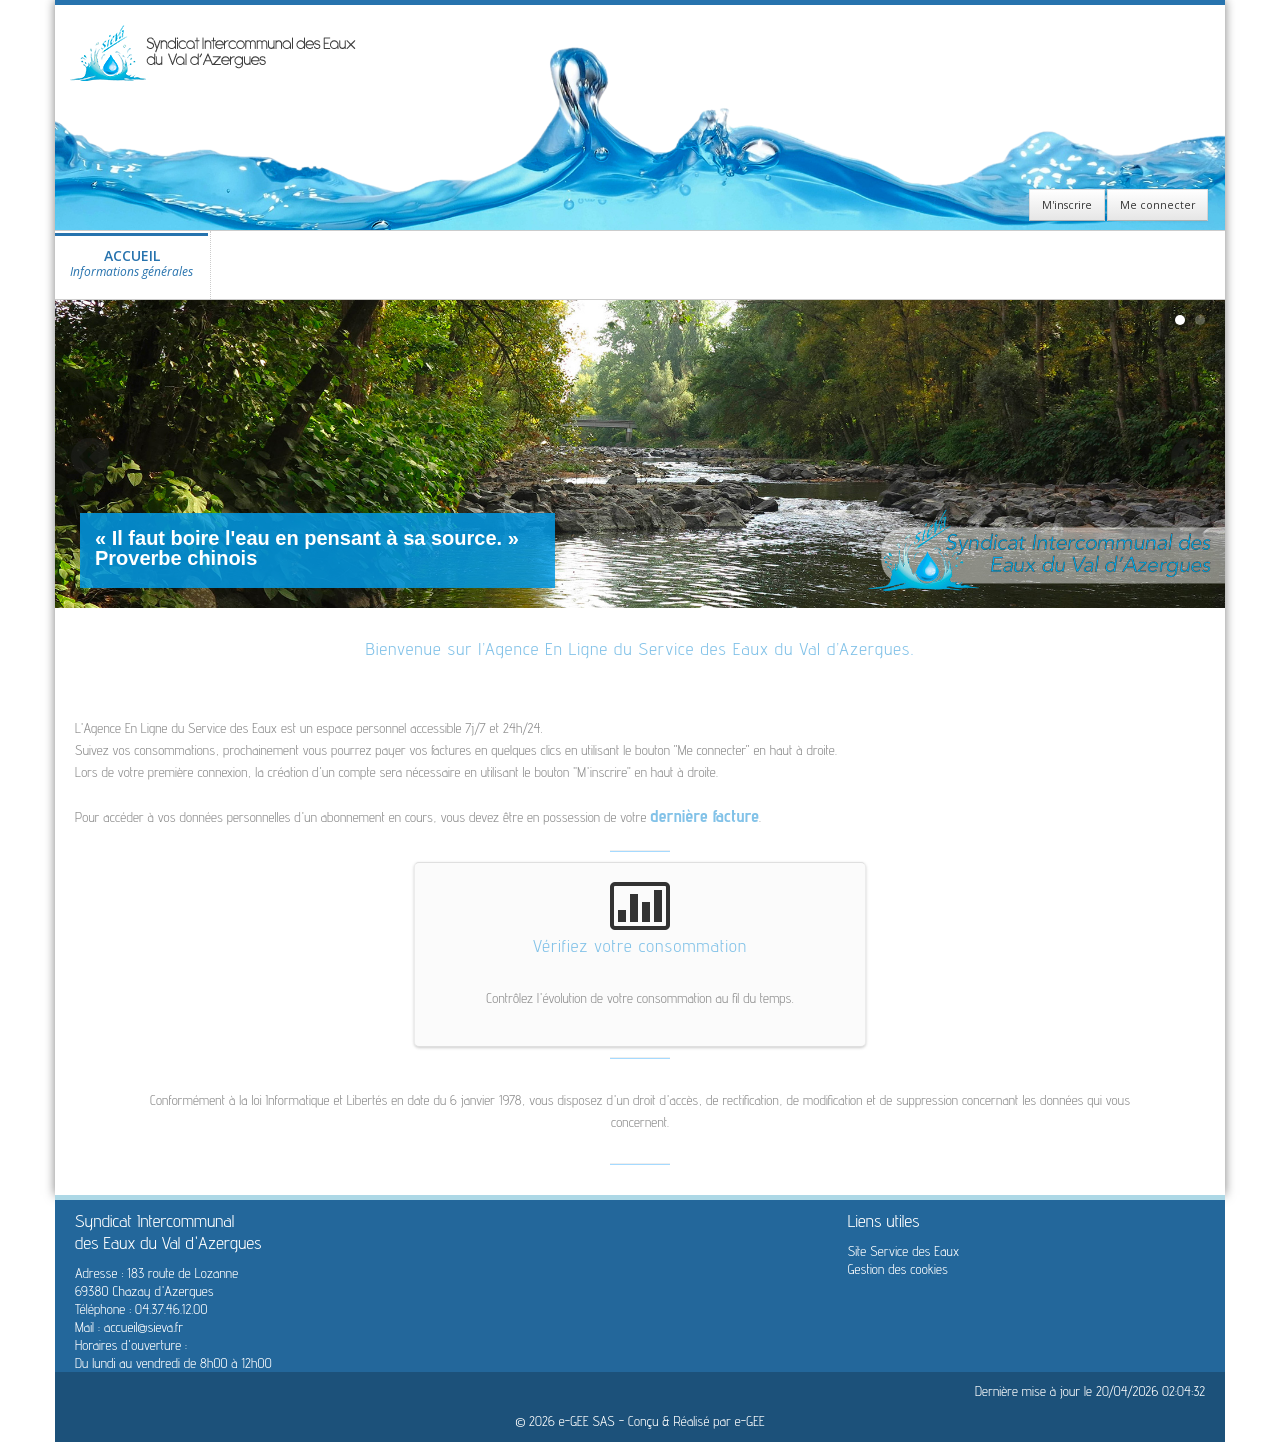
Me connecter (1157, 205)
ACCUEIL (131, 268)
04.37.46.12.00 (171, 1309)
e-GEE (750, 1421)
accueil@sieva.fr (143, 1327)
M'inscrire (1067, 205)
